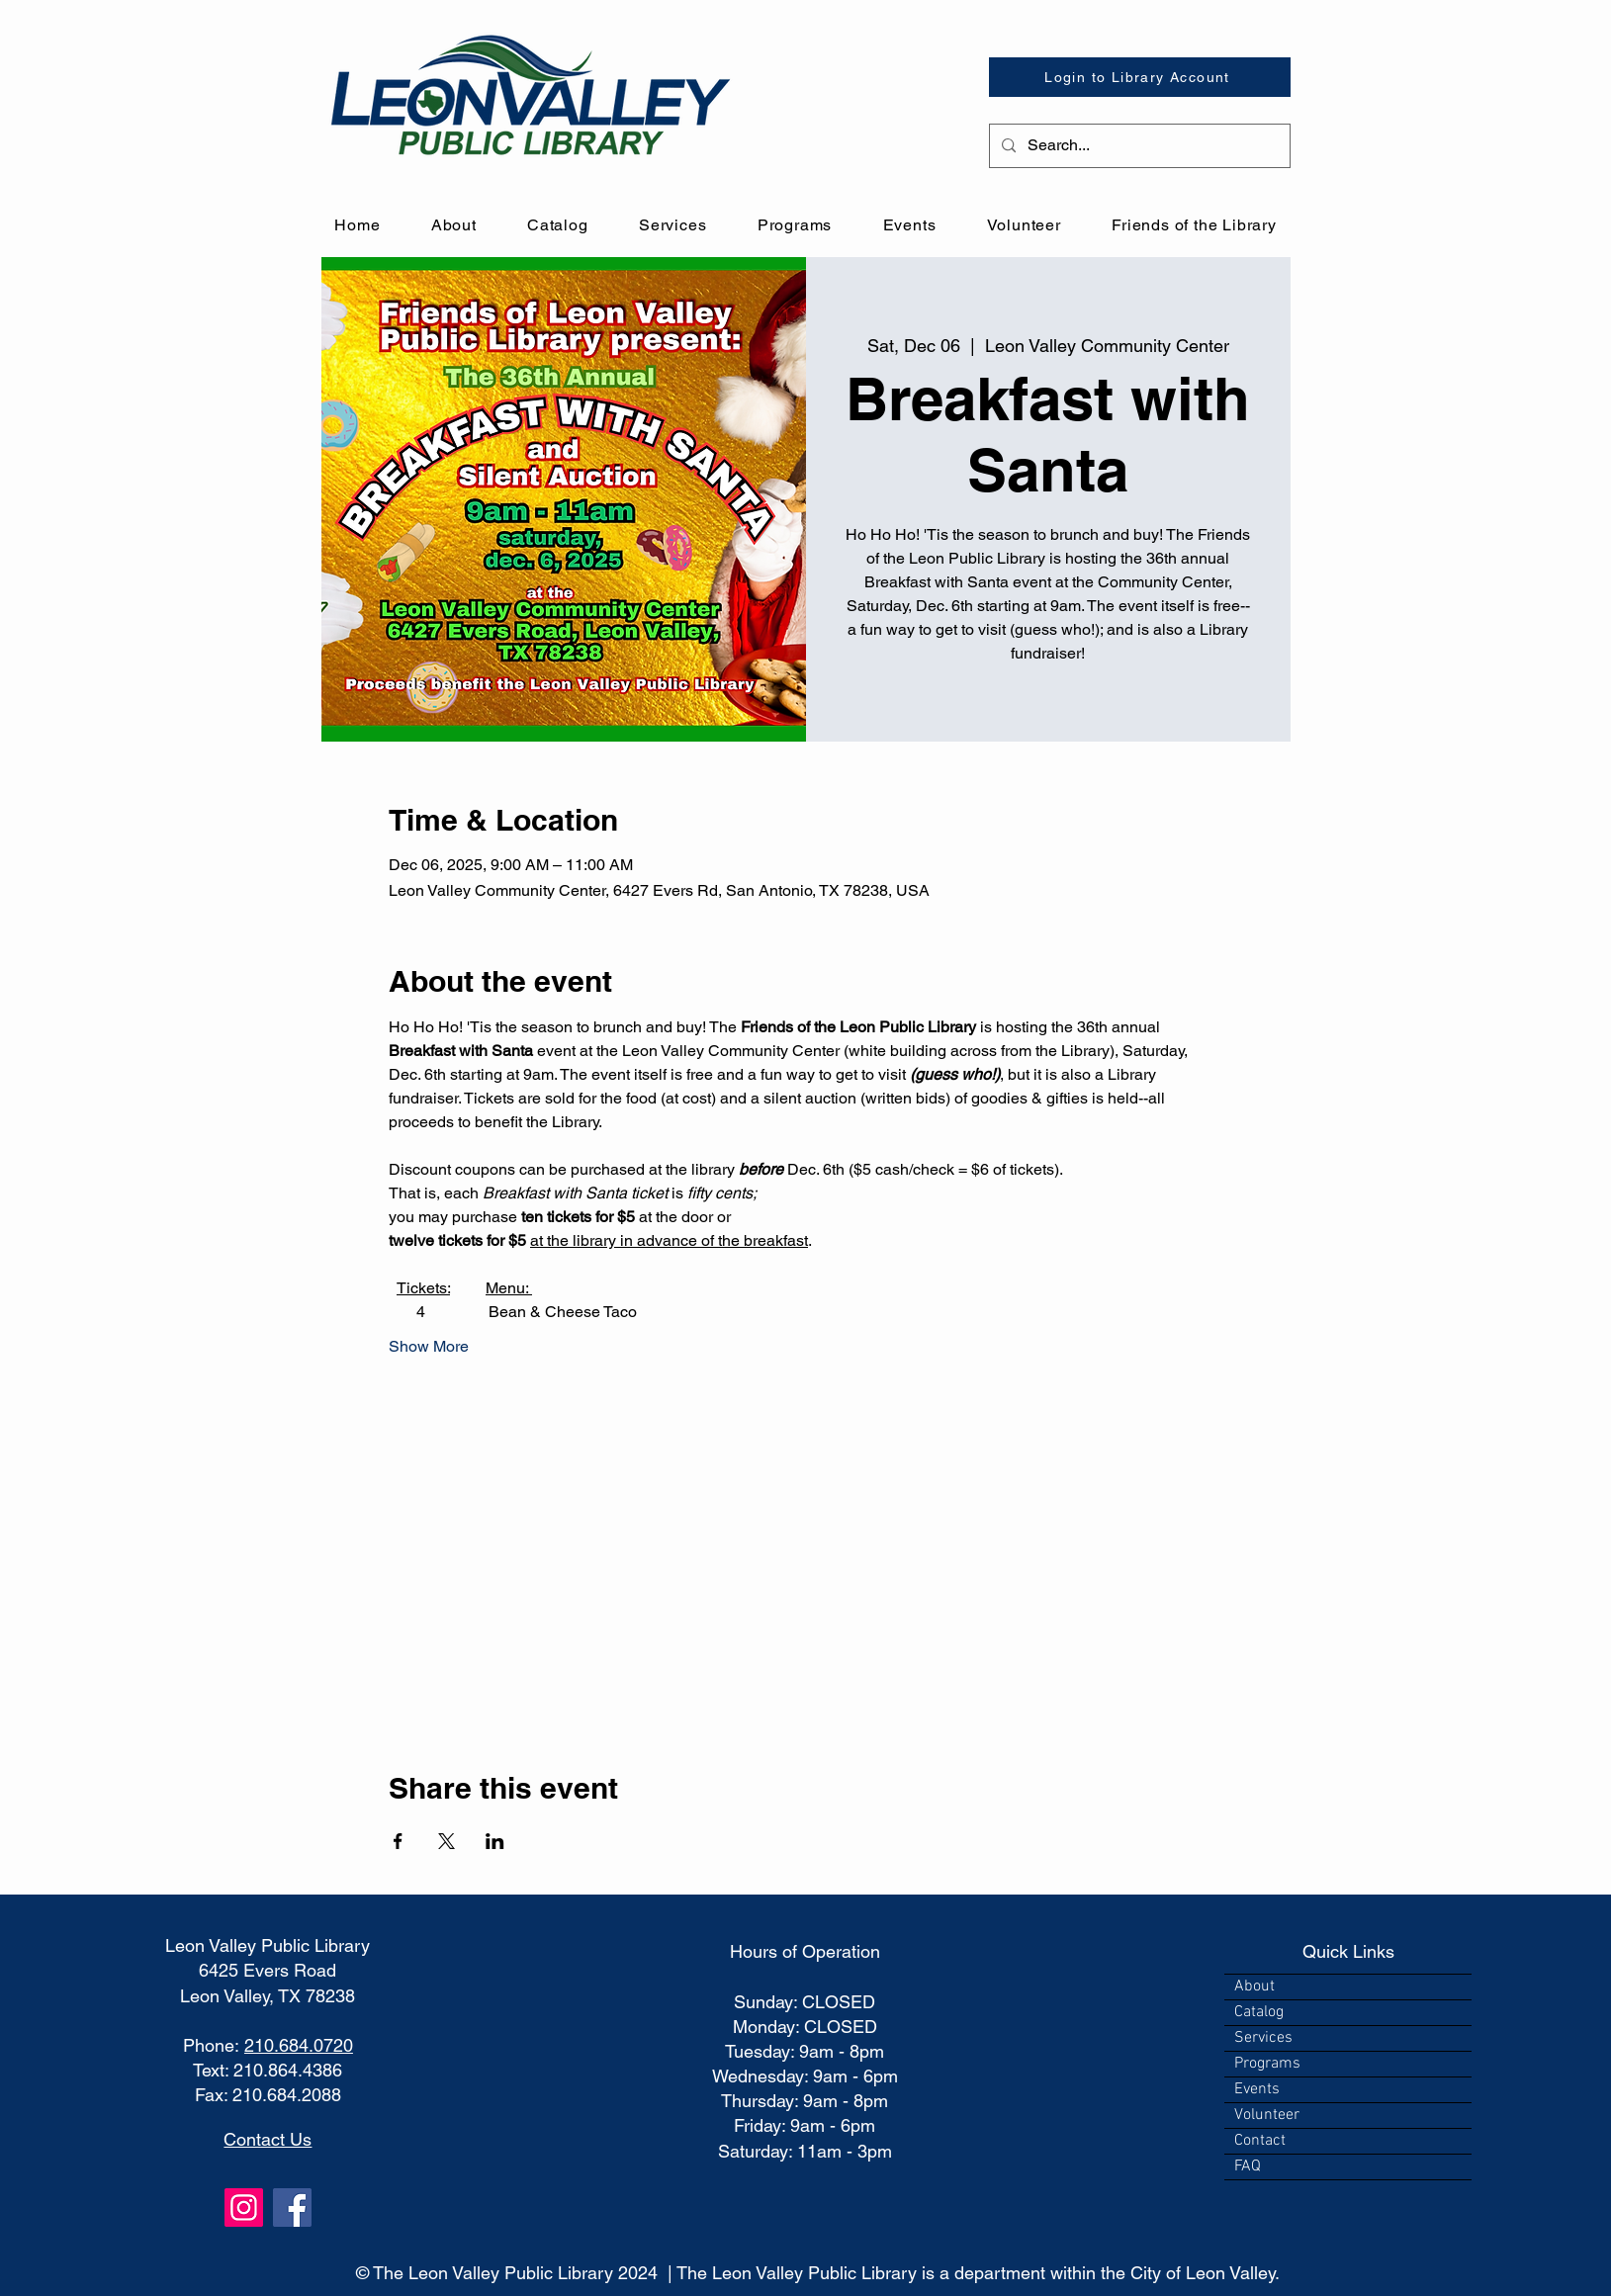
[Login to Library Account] (1140, 77)
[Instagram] (243, 2207)
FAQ (1247, 2166)
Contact (1260, 2141)
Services (1263, 2038)
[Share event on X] (446, 1841)
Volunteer (1266, 2115)
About (1254, 1986)
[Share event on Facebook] (398, 1841)
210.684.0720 (298, 2045)
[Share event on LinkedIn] (495, 1841)
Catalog (1259, 2012)
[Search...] (1138, 146)
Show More (429, 1346)
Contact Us (268, 2139)
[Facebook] (292, 2207)
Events (1257, 2089)
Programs (1267, 2064)
